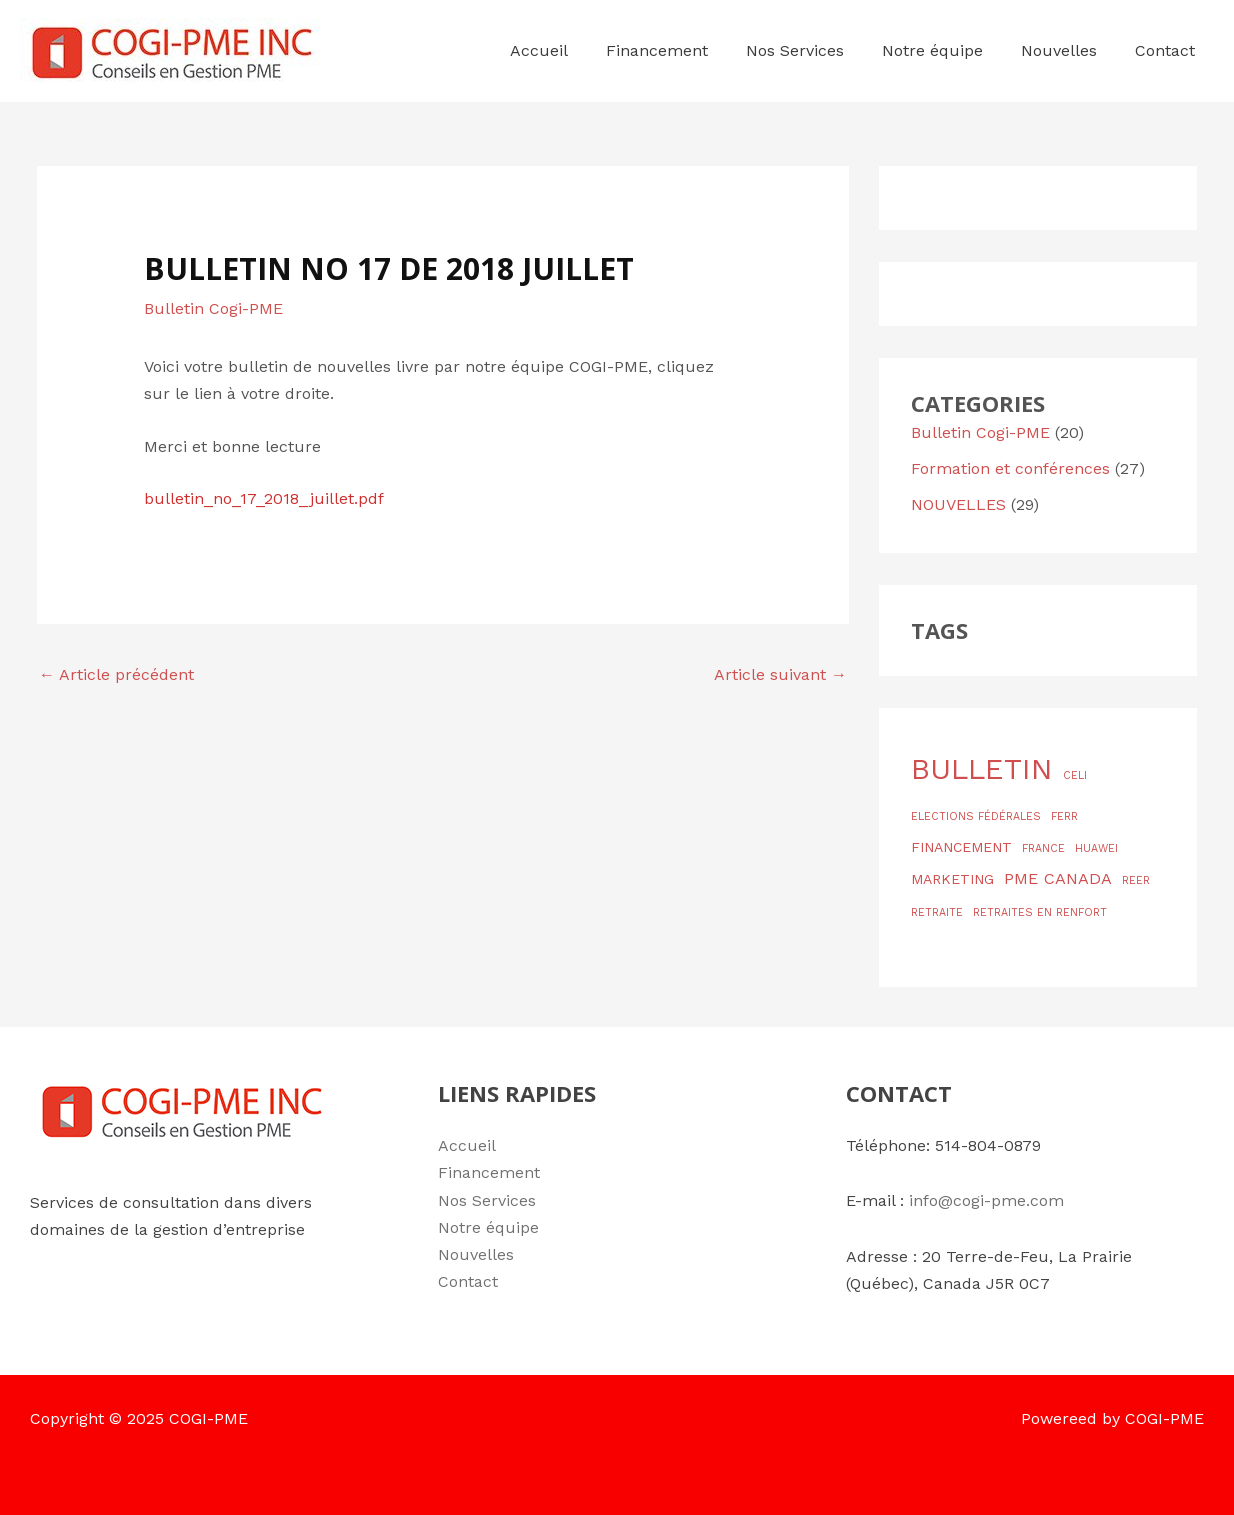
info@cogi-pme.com (986, 1200)
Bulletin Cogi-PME (213, 308)
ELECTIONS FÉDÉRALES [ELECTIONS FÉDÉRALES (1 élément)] (976, 816)
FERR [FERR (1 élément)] (1064, 816)
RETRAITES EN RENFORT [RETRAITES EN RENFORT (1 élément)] (1040, 912)
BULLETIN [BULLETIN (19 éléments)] (982, 769)
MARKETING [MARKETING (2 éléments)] (952, 879)
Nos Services (487, 1200)
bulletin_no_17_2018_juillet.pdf (264, 498)
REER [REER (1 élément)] (1136, 880)
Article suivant (780, 674)
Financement (489, 1172)
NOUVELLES (958, 504)
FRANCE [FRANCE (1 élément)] (1043, 848)
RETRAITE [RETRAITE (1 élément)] (937, 912)
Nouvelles (476, 1254)
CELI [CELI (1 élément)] (1075, 775)
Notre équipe (488, 1227)
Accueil (467, 1145)
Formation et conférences (1010, 468)
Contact (468, 1281)
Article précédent (116, 674)
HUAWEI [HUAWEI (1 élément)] (1096, 848)
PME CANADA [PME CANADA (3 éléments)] (1058, 878)
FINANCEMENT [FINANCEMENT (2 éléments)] (961, 847)
